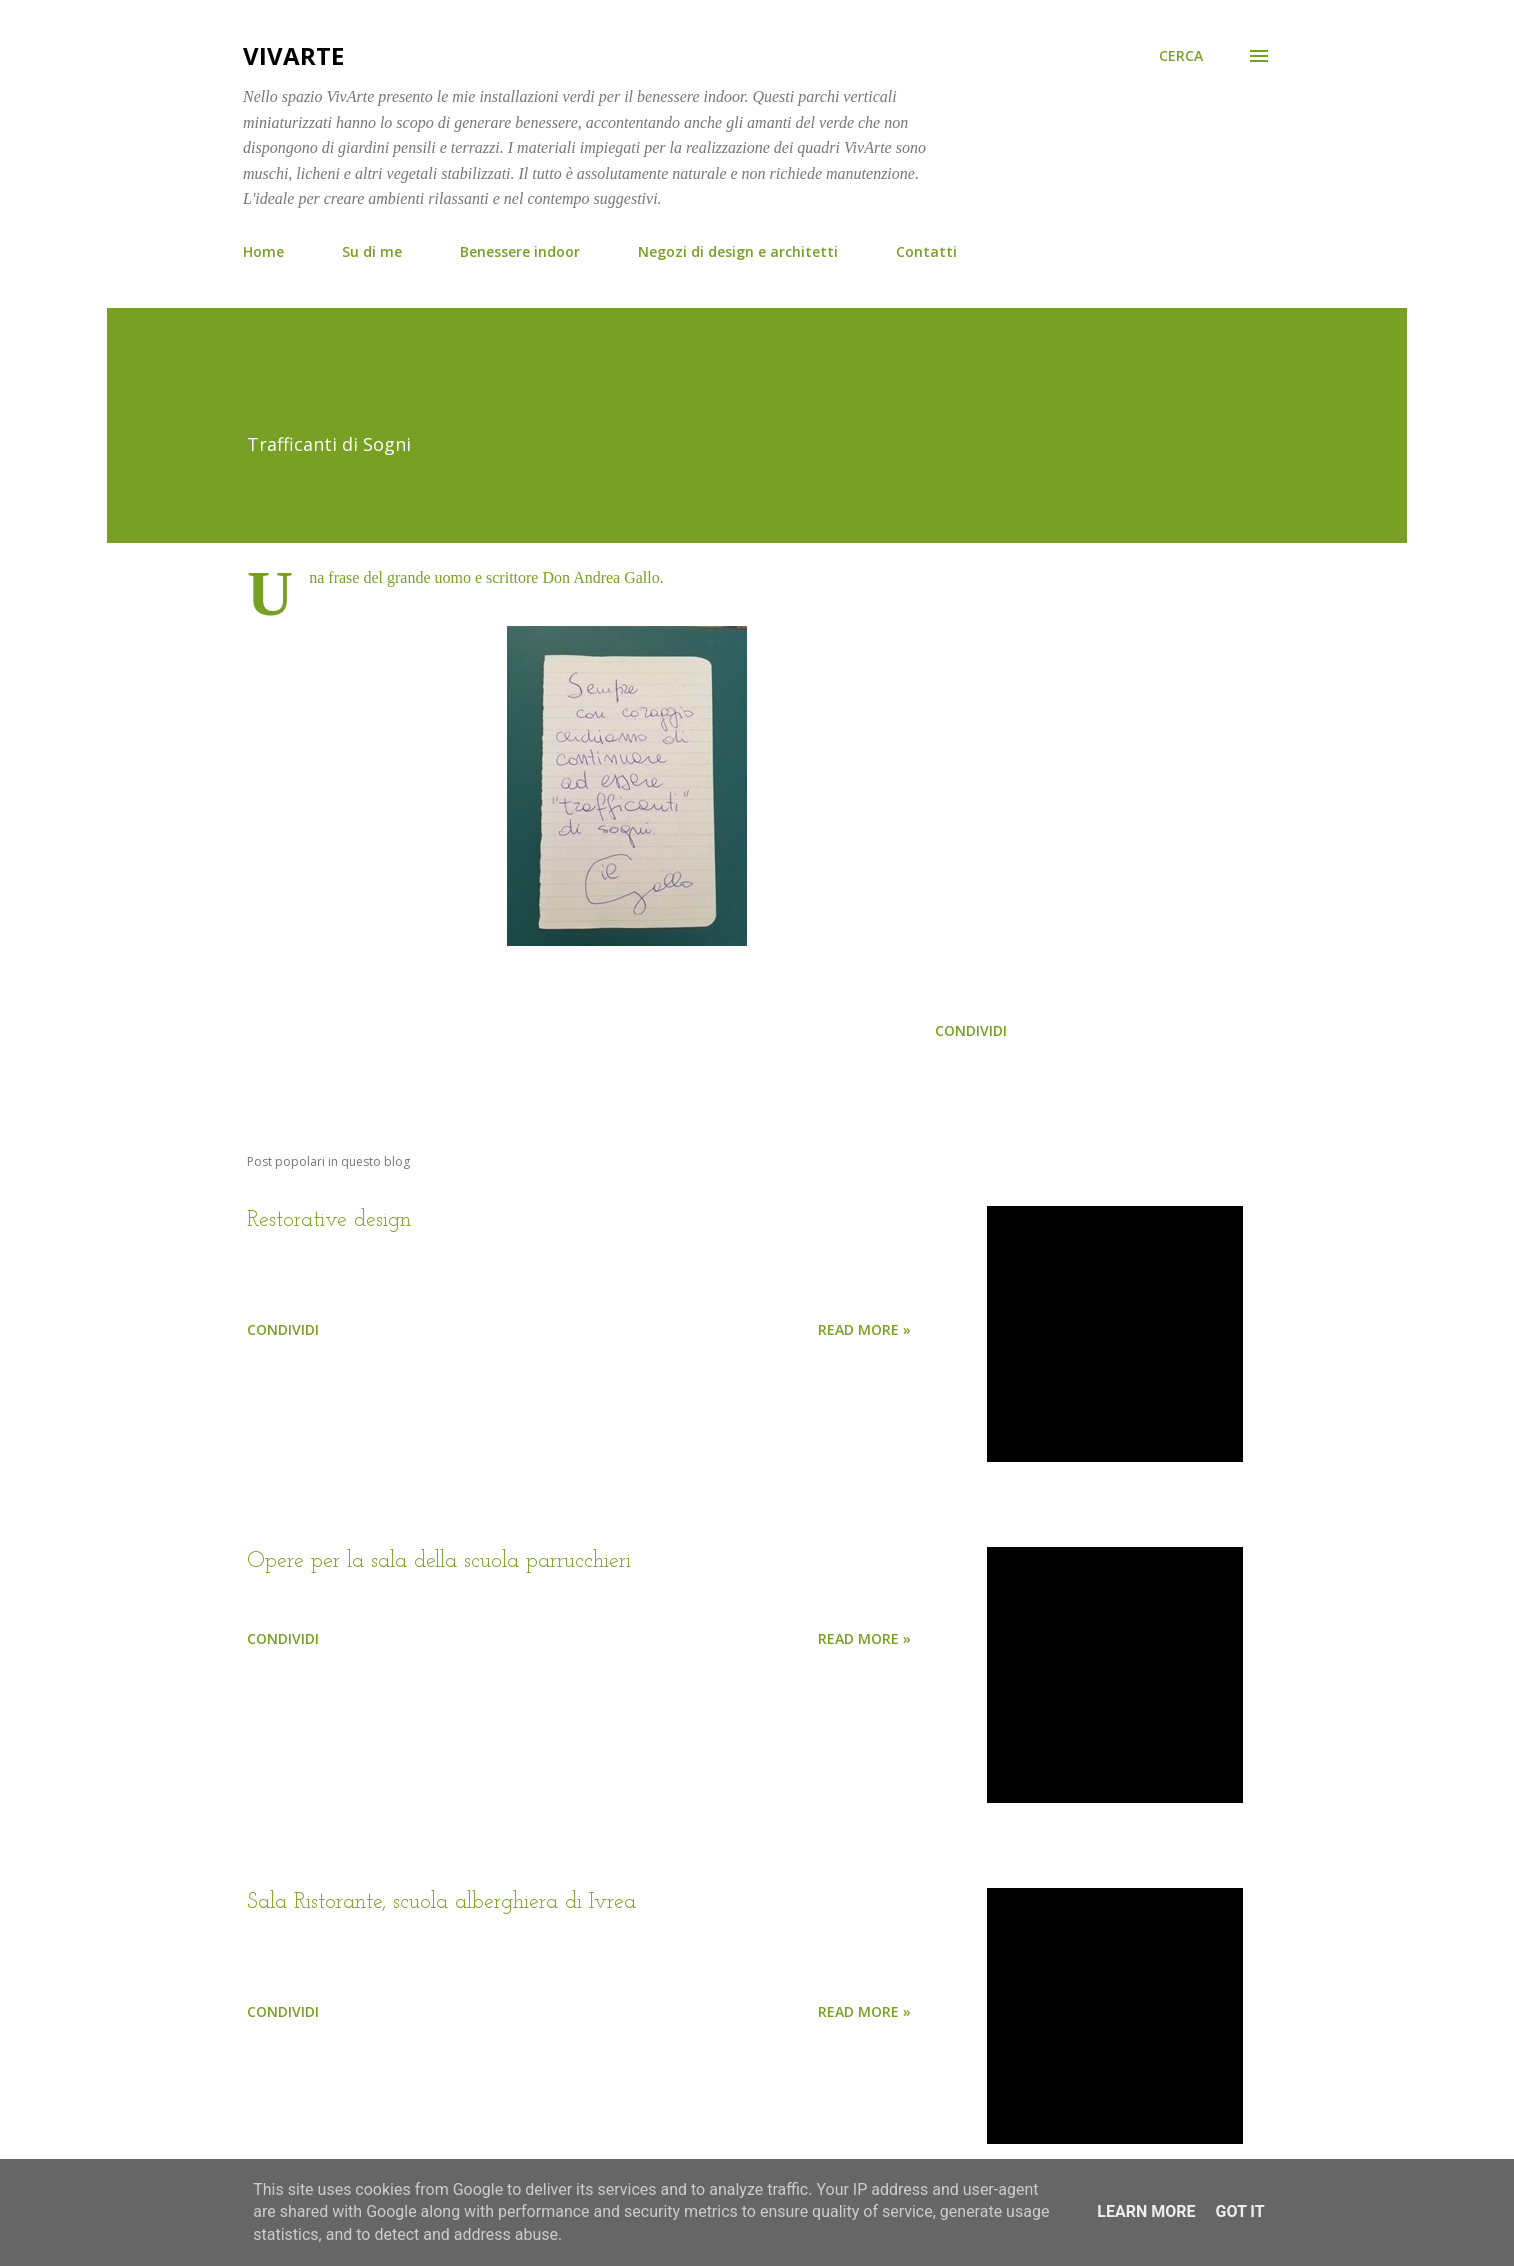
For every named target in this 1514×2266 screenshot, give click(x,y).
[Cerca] (1181, 56)
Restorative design (329, 1220)
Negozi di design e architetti (738, 251)
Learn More (1146, 2211)
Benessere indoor (520, 251)
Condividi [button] (971, 1030)
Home (263, 251)
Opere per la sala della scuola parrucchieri (439, 1561)
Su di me (372, 251)
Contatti (926, 251)
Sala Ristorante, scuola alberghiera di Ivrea (441, 1902)
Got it (1239, 2211)
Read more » (864, 1329)
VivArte (293, 55)
